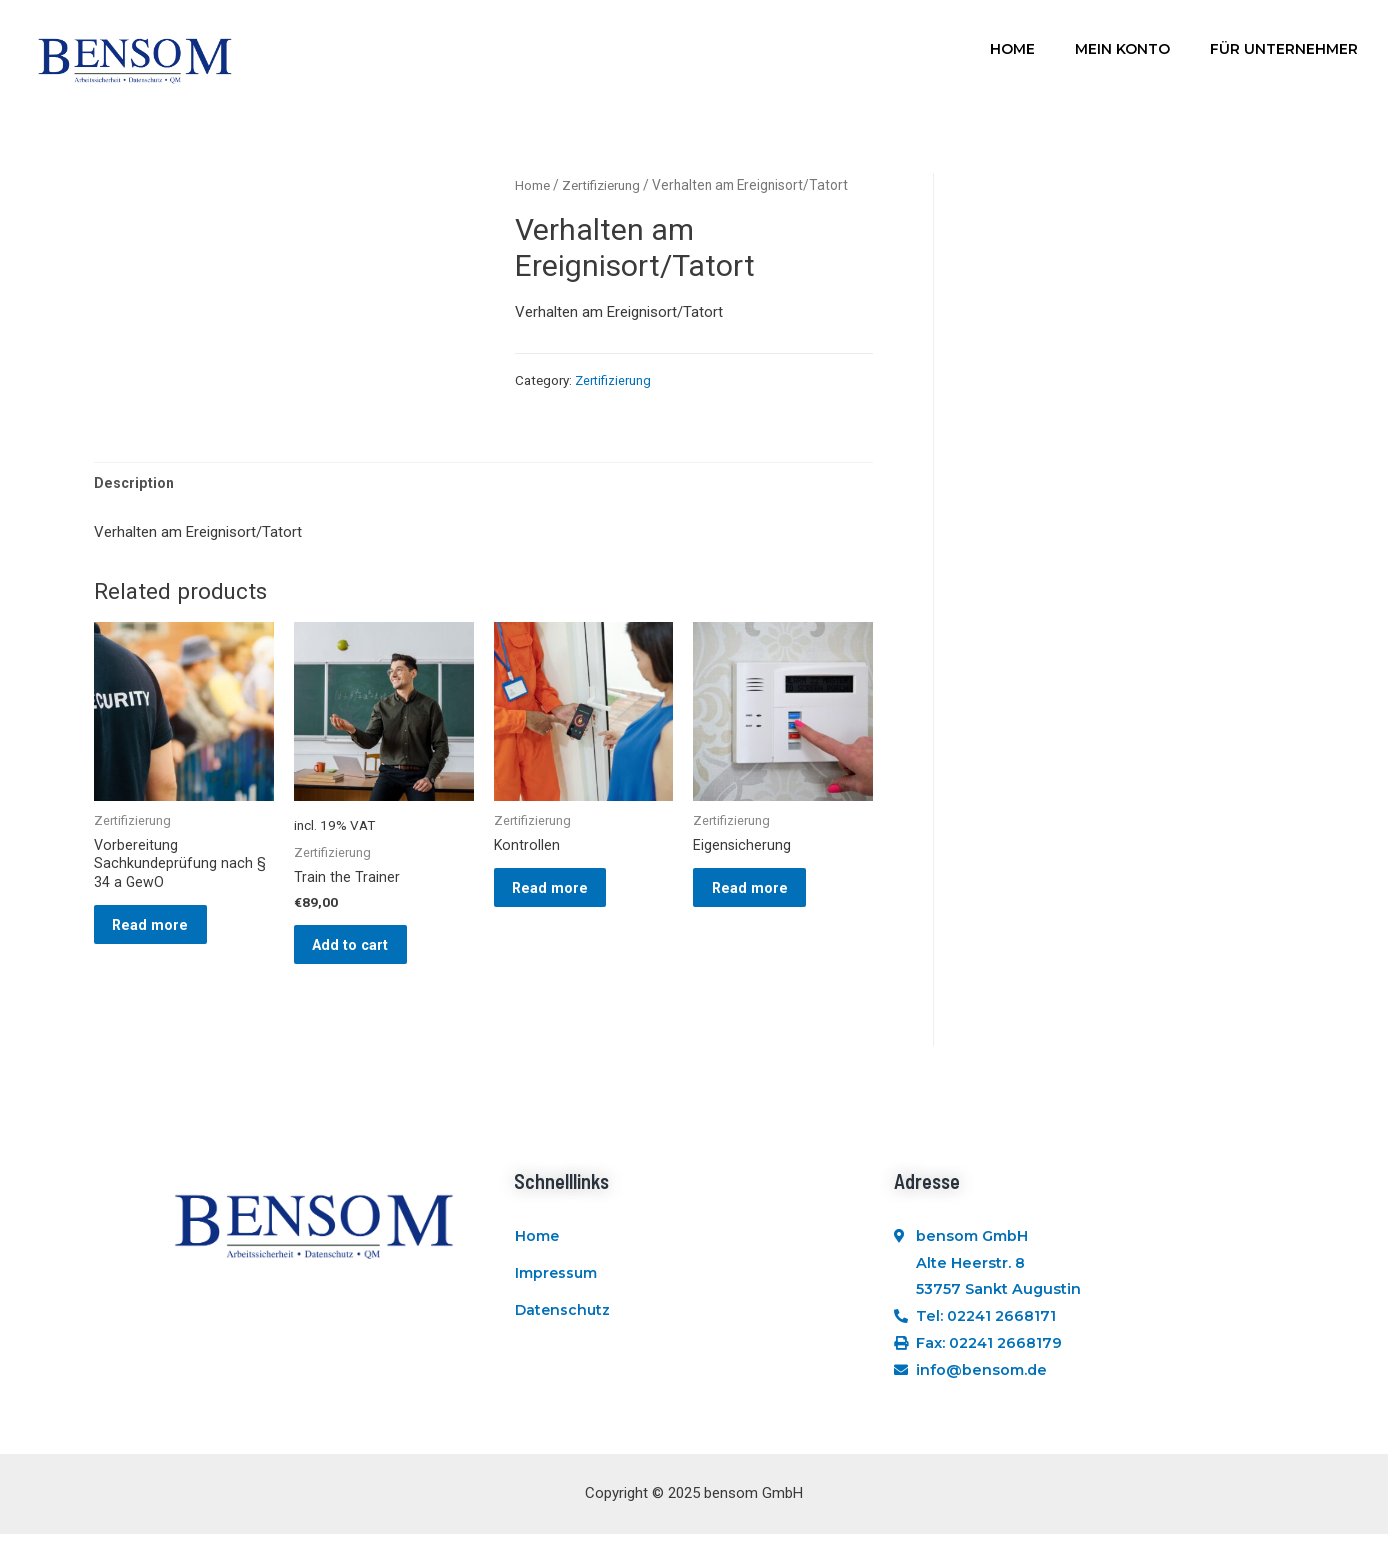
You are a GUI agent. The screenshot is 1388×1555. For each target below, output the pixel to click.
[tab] (135, 484)
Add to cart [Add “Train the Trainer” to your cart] (363, 954)
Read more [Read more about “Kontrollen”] (562, 897)
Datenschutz (563, 1348)
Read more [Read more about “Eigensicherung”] (761, 897)
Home (1012, 49)
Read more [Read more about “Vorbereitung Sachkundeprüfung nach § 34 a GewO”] (162, 936)
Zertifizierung (605, 185)
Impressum (557, 1302)
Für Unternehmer (1284, 49)
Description (135, 484)
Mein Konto (1122, 49)
